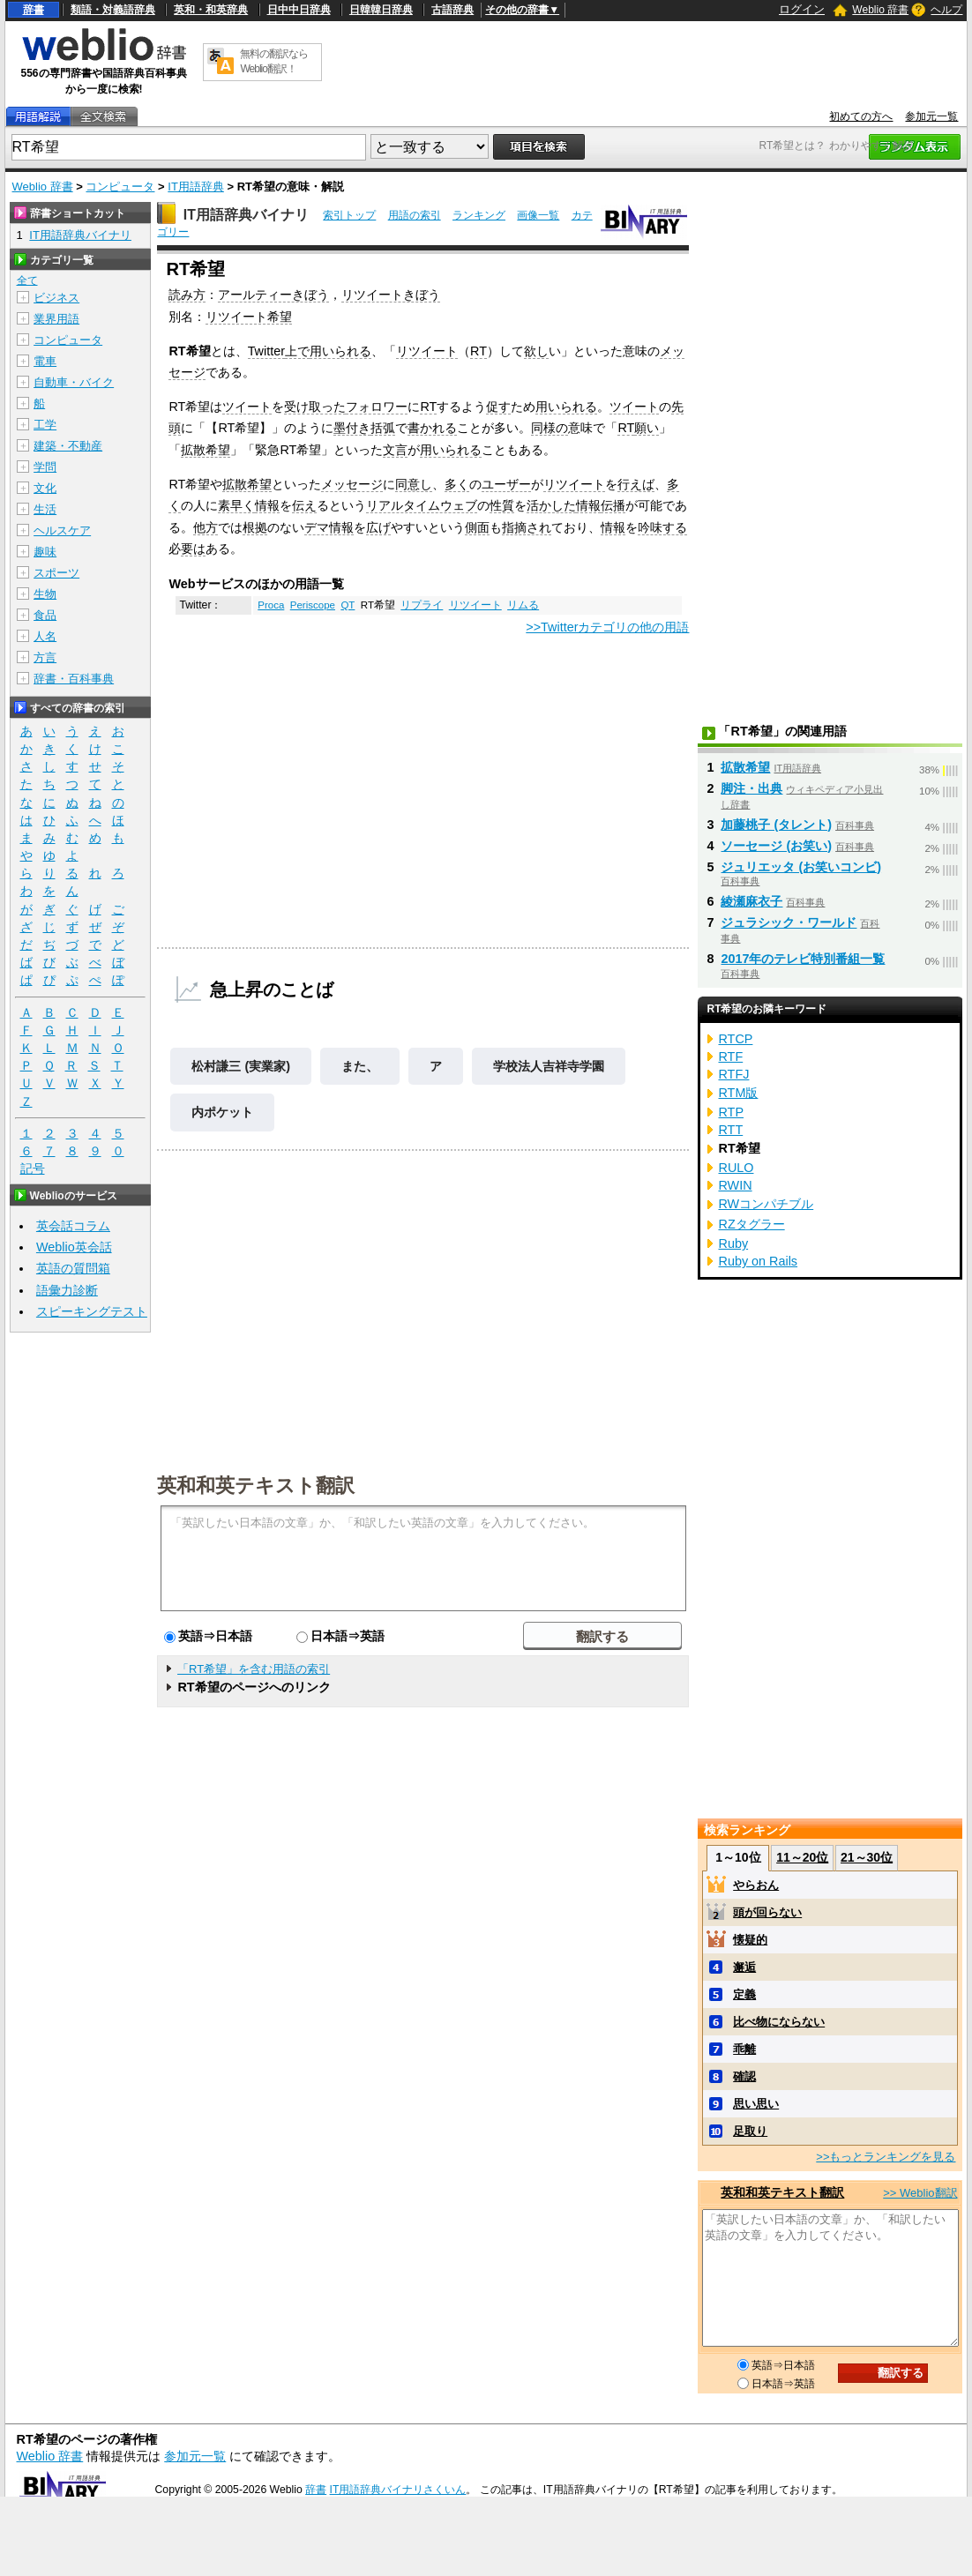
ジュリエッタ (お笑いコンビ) (801, 867)
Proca (271, 605)
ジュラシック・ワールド (788, 922)
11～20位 (802, 1857)
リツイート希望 (249, 317)
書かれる (432, 428)
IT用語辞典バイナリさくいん (398, 2489)
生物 (45, 594)
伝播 (613, 505)
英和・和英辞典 (211, 10)
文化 (45, 488)
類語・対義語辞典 (113, 10)
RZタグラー (751, 1224)
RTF (730, 1056)
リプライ (421, 605)
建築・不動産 (68, 445)
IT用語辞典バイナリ (246, 214)
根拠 (255, 527)
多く (457, 484)
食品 (45, 615)
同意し (413, 484)
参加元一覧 (931, 116)
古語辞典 (452, 10)
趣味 (45, 551)
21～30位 (867, 1857)
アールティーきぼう (273, 294)
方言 (45, 657)
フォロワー (376, 406)
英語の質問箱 (73, 1268)
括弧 (382, 428)
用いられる (340, 351)
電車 (45, 361)
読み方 (187, 294)
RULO (735, 1168)
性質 (502, 505)
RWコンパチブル (765, 1204)
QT (347, 605)
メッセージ (352, 484)
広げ (378, 527)
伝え (304, 505)
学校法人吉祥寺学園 (548, 1066)
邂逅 (744, 1967)
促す (498, 406)
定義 (744, 1994)
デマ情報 (329, 527)
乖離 (744, 2049)
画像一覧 (538, 215)
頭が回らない (767, 1912)
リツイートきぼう (390, 294)
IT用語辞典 (196, 186)
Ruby (733, 1243)
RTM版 (738, 1093)
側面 (477, 527)
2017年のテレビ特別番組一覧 (803, 959)
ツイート (247, 406)
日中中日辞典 (299, 10)
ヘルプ (946, 10)
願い (646, 428)
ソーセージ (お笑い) (776, 846)
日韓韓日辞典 (381, 10)
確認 (744, 2076)
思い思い (756, 2103)
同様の (549, 428)
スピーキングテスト (91, 1311)
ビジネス (56, 297)
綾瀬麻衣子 (751, 901)
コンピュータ (120, 186)
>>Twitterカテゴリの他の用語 (607, 627)
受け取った (315, 406)
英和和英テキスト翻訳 (256, 1484)
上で (297, 351)
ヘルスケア (62, 530)
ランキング (478, 215)
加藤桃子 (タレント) (776, 825)
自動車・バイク (74, 382)
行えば (635, 484)
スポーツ (56, 572)
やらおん (756, 1885)
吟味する (662, 527)
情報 (267, 505)
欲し (536, 351)
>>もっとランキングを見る (885, 2156)
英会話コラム (73, 1226)
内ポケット (222, 1112)
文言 (395, 450)
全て (27, 280)
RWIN (734, 1185)
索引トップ (349, 215)
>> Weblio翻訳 (920, 2192)
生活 (45, 509)
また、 (359, 1066)
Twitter (266, 351)
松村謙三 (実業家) (240, 1066)
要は (193, 548)
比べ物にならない (779, 2021)
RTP (731, 1112)
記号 (32, 1169)
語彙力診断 (67, 1290)
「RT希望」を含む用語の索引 (253, 1669)
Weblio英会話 (74, 1247)
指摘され (526, 527)
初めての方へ (861, 116)
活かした (551, 505)
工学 (45, 424)
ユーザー (506, 484)
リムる (523, 605)
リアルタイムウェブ (421, 505)
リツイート (427, 351)
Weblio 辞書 (880, 10)
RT (478, 351)
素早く (236, 505)
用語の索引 (414, 215)
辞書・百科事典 (74, 678)
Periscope (312, 605)
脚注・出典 (751, 788)
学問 (45, 467)
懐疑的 (750, 1939)
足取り (750, 2131)
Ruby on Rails (757, 1261)
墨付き (351, 428)
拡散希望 (205, 450)
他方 (205, 527)
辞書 (33, 10)
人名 (45, 636)
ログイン (802, 9)
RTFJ (733, 1074)
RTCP (735, 1039)
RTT (730, 1130)
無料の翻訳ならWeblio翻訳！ (274, 61)
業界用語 (56, 318)
